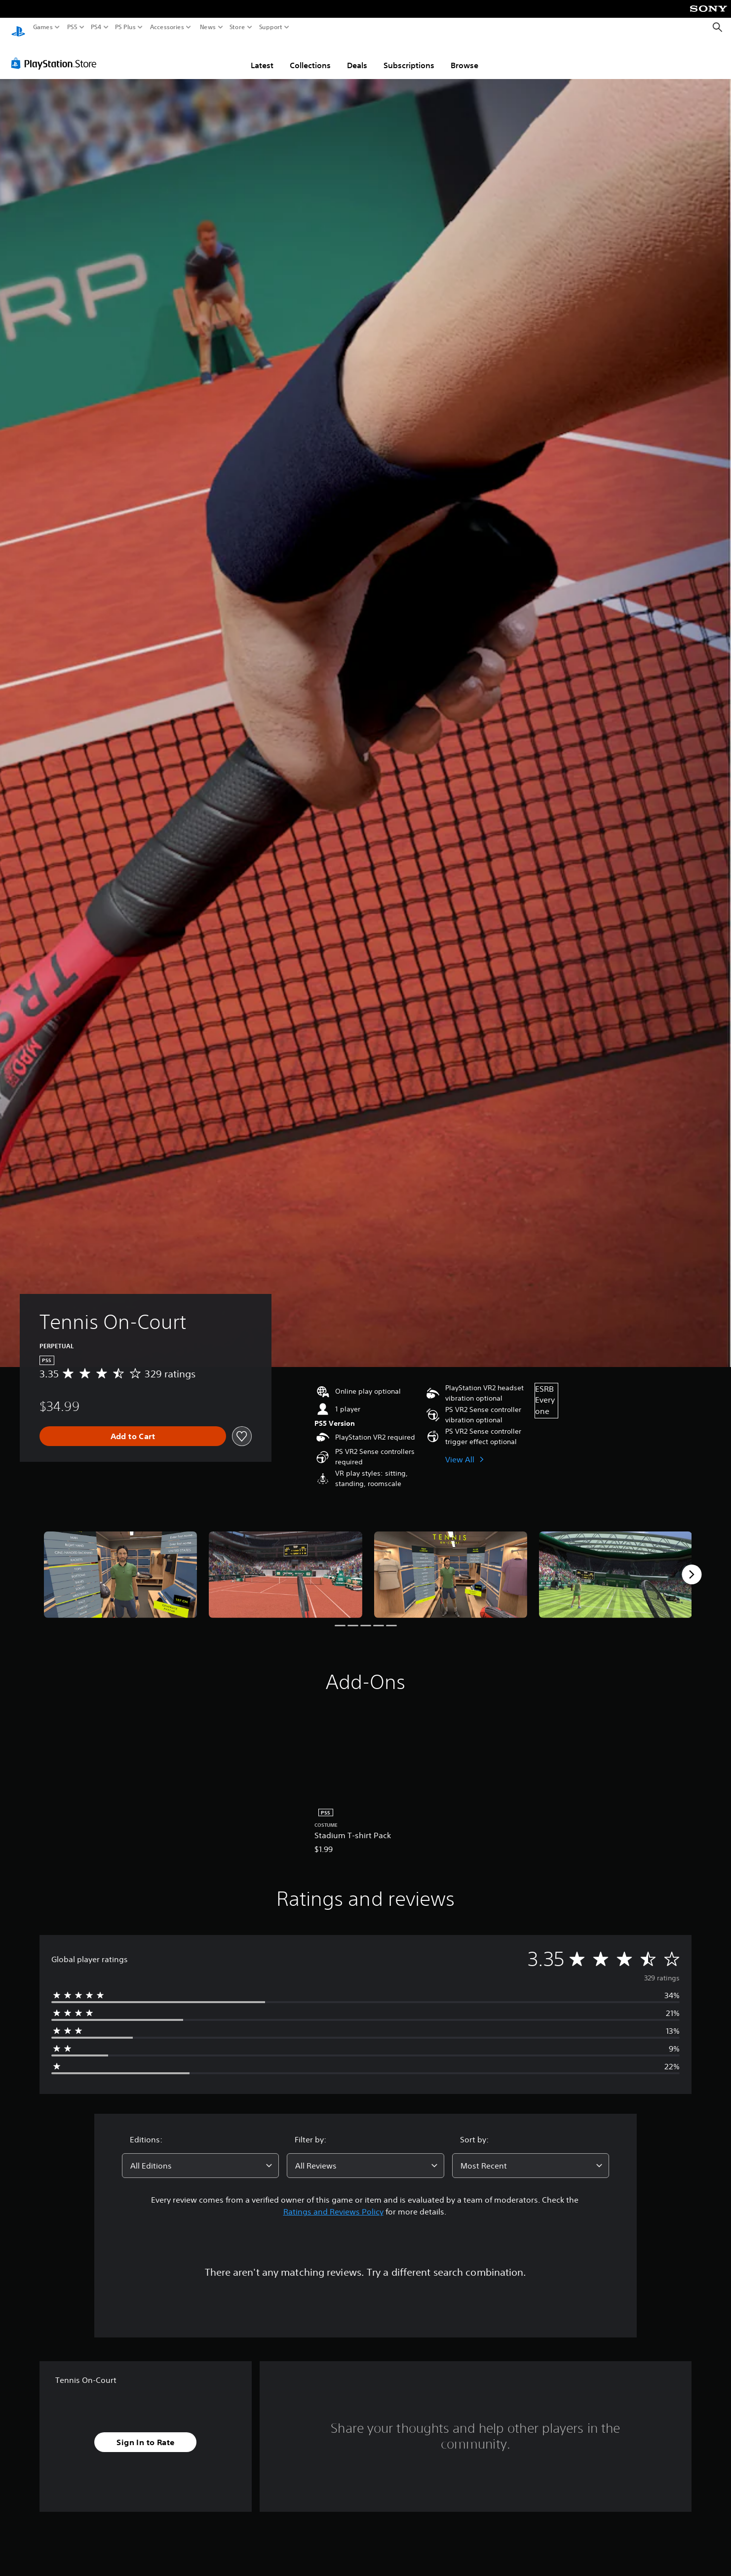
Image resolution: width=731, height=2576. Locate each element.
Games (43, 27)
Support (271, 27)
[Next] (691, 1565)
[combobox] (200, 2156)
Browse (464, 56)
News (207, 27)
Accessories (167, 27)
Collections (310, 56)
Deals (357, 56)
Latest (262, 56)
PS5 (72, 27)
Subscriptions (409, 56)
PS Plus (125, 27)
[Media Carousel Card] (120, 1565)
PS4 (96, 27)
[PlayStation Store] (56, 54)
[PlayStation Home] (18, 27)
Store (237, 27)
